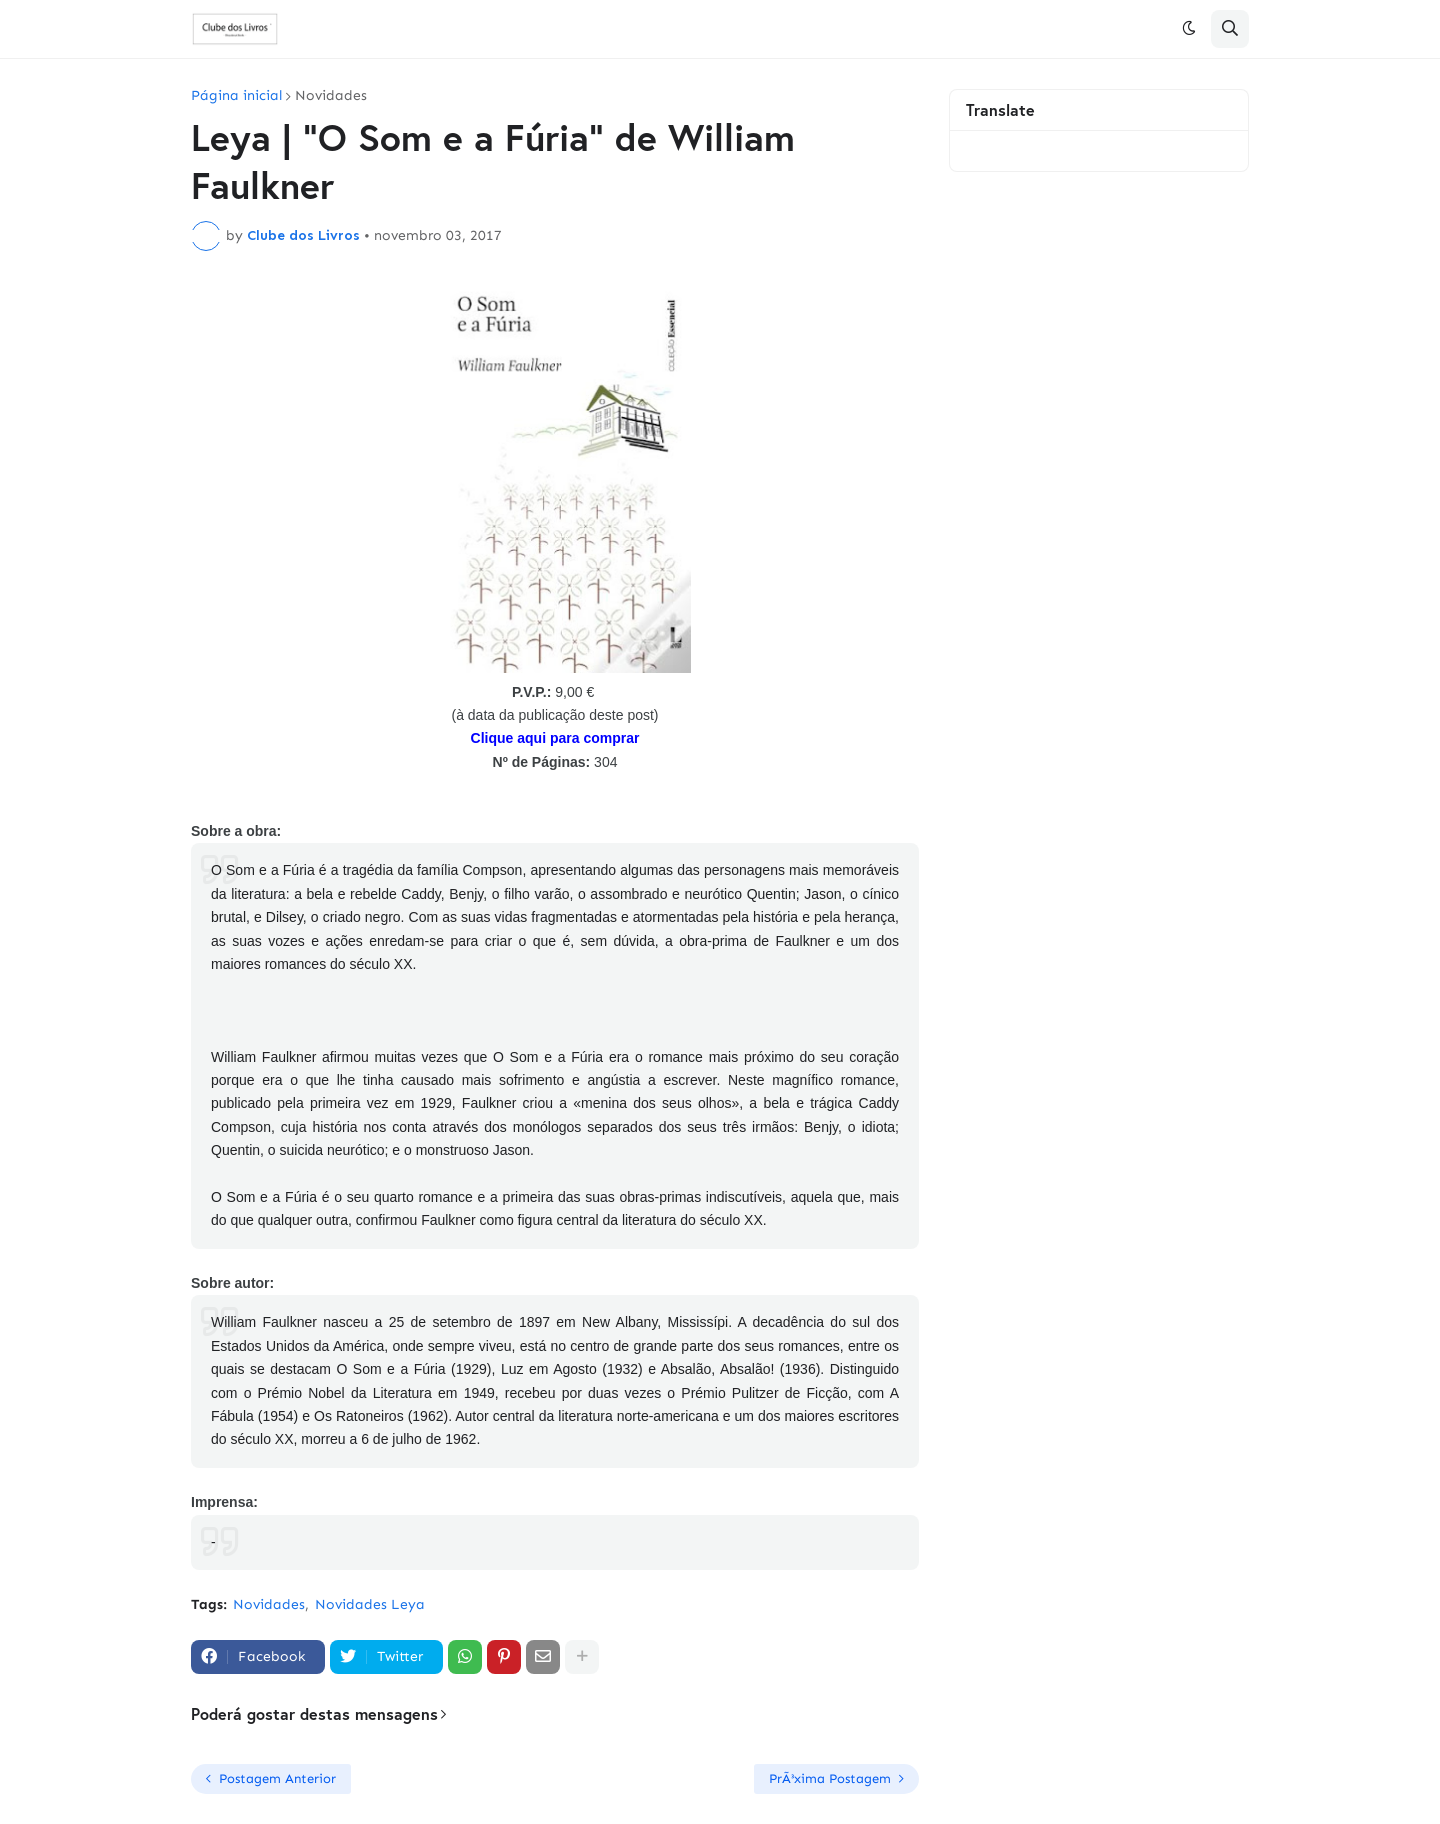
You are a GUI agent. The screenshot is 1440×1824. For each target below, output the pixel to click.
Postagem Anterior (277, 1778)
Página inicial (236, 96)
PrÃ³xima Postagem (830, 1778)
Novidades (331, 96)
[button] (1189, 29)
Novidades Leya (370, 1604)
